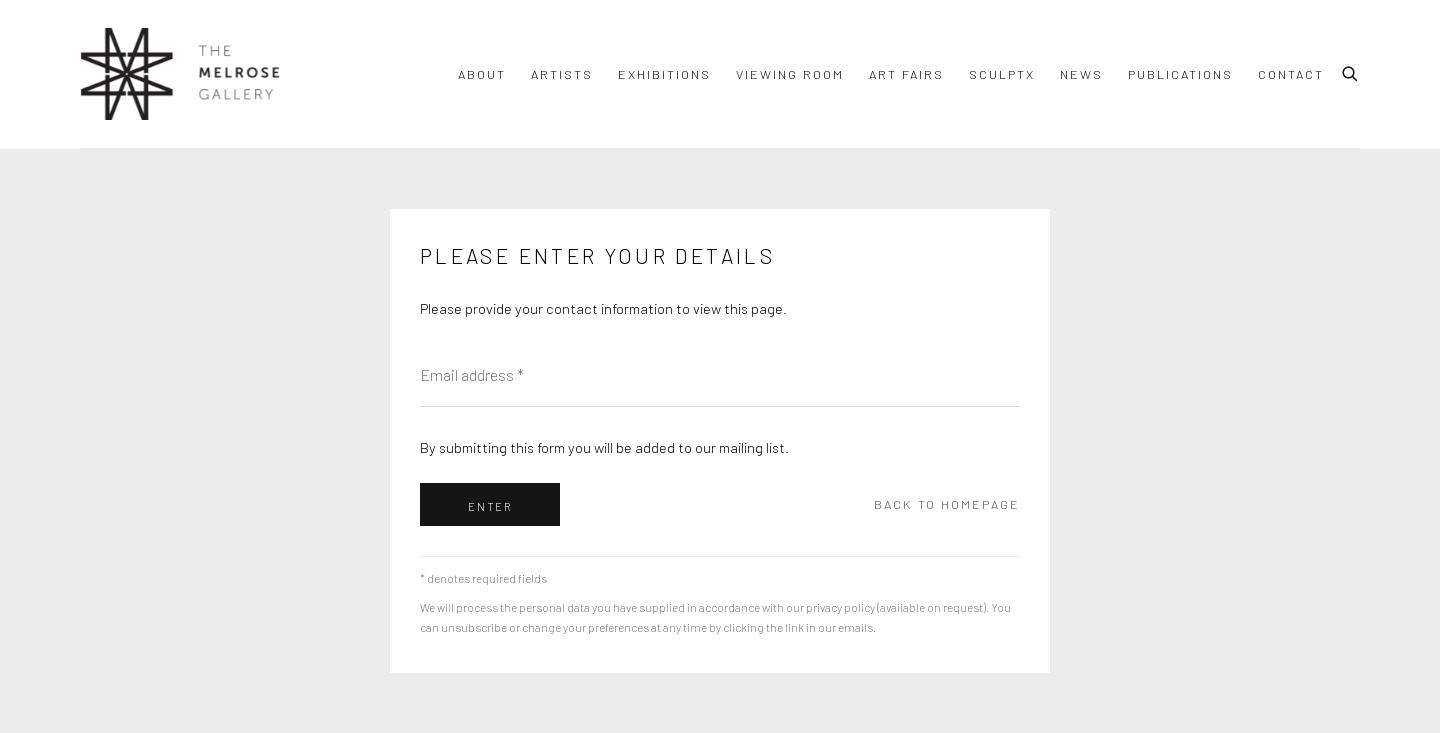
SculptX (1002, 74)
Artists (562, 74)
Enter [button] (490, 506)
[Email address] (720, 375)
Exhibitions (664, 74)
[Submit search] (1351, 71)
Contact (1291, 74)
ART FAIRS (906, 74)
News (1081, 74)
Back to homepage (947, 504)
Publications (1180, 74)
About (482, 74)
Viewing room (790, 74)
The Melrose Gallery (180, 74)
